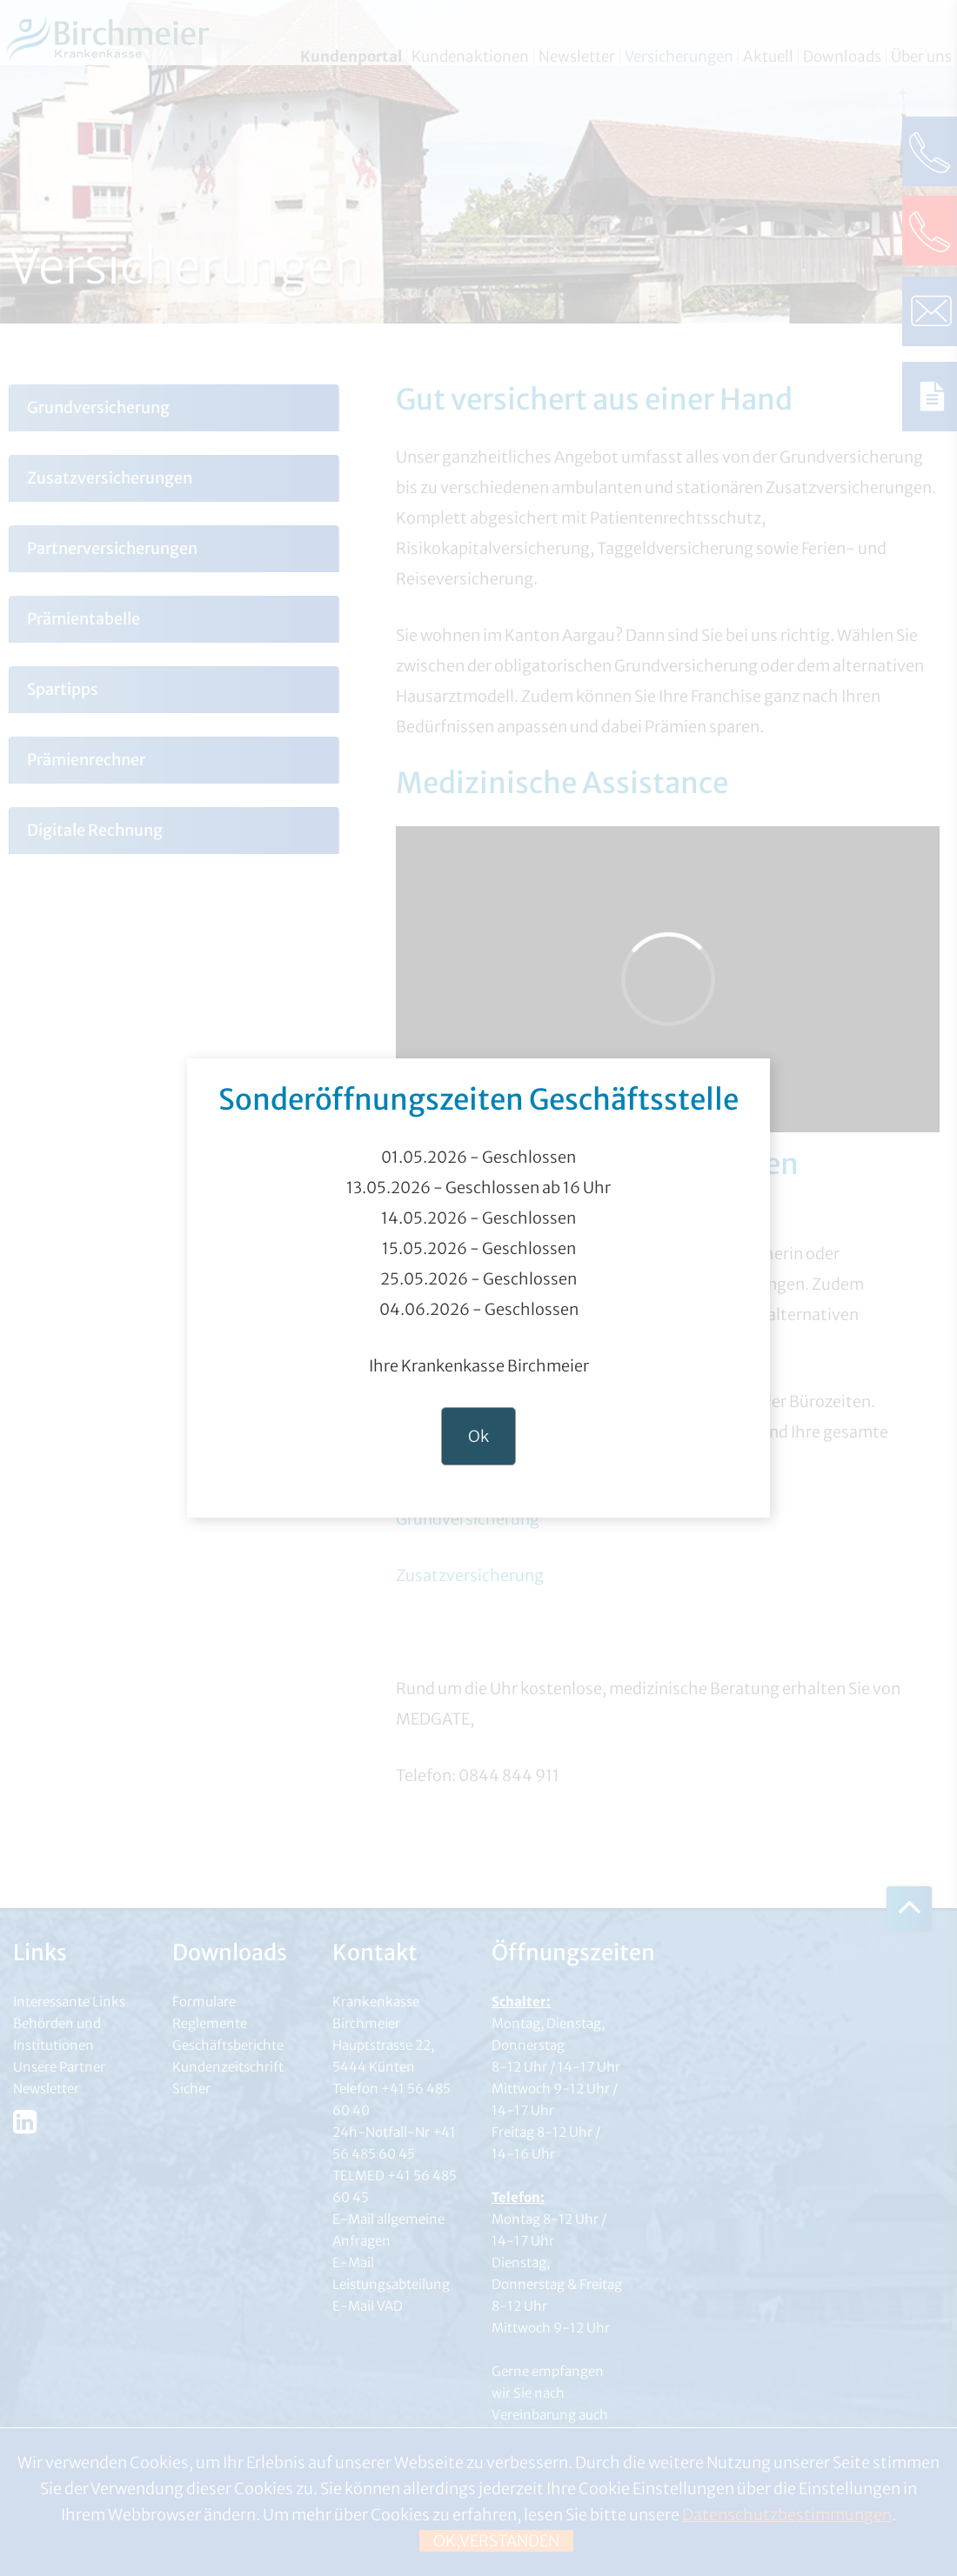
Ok (478, 1436)
